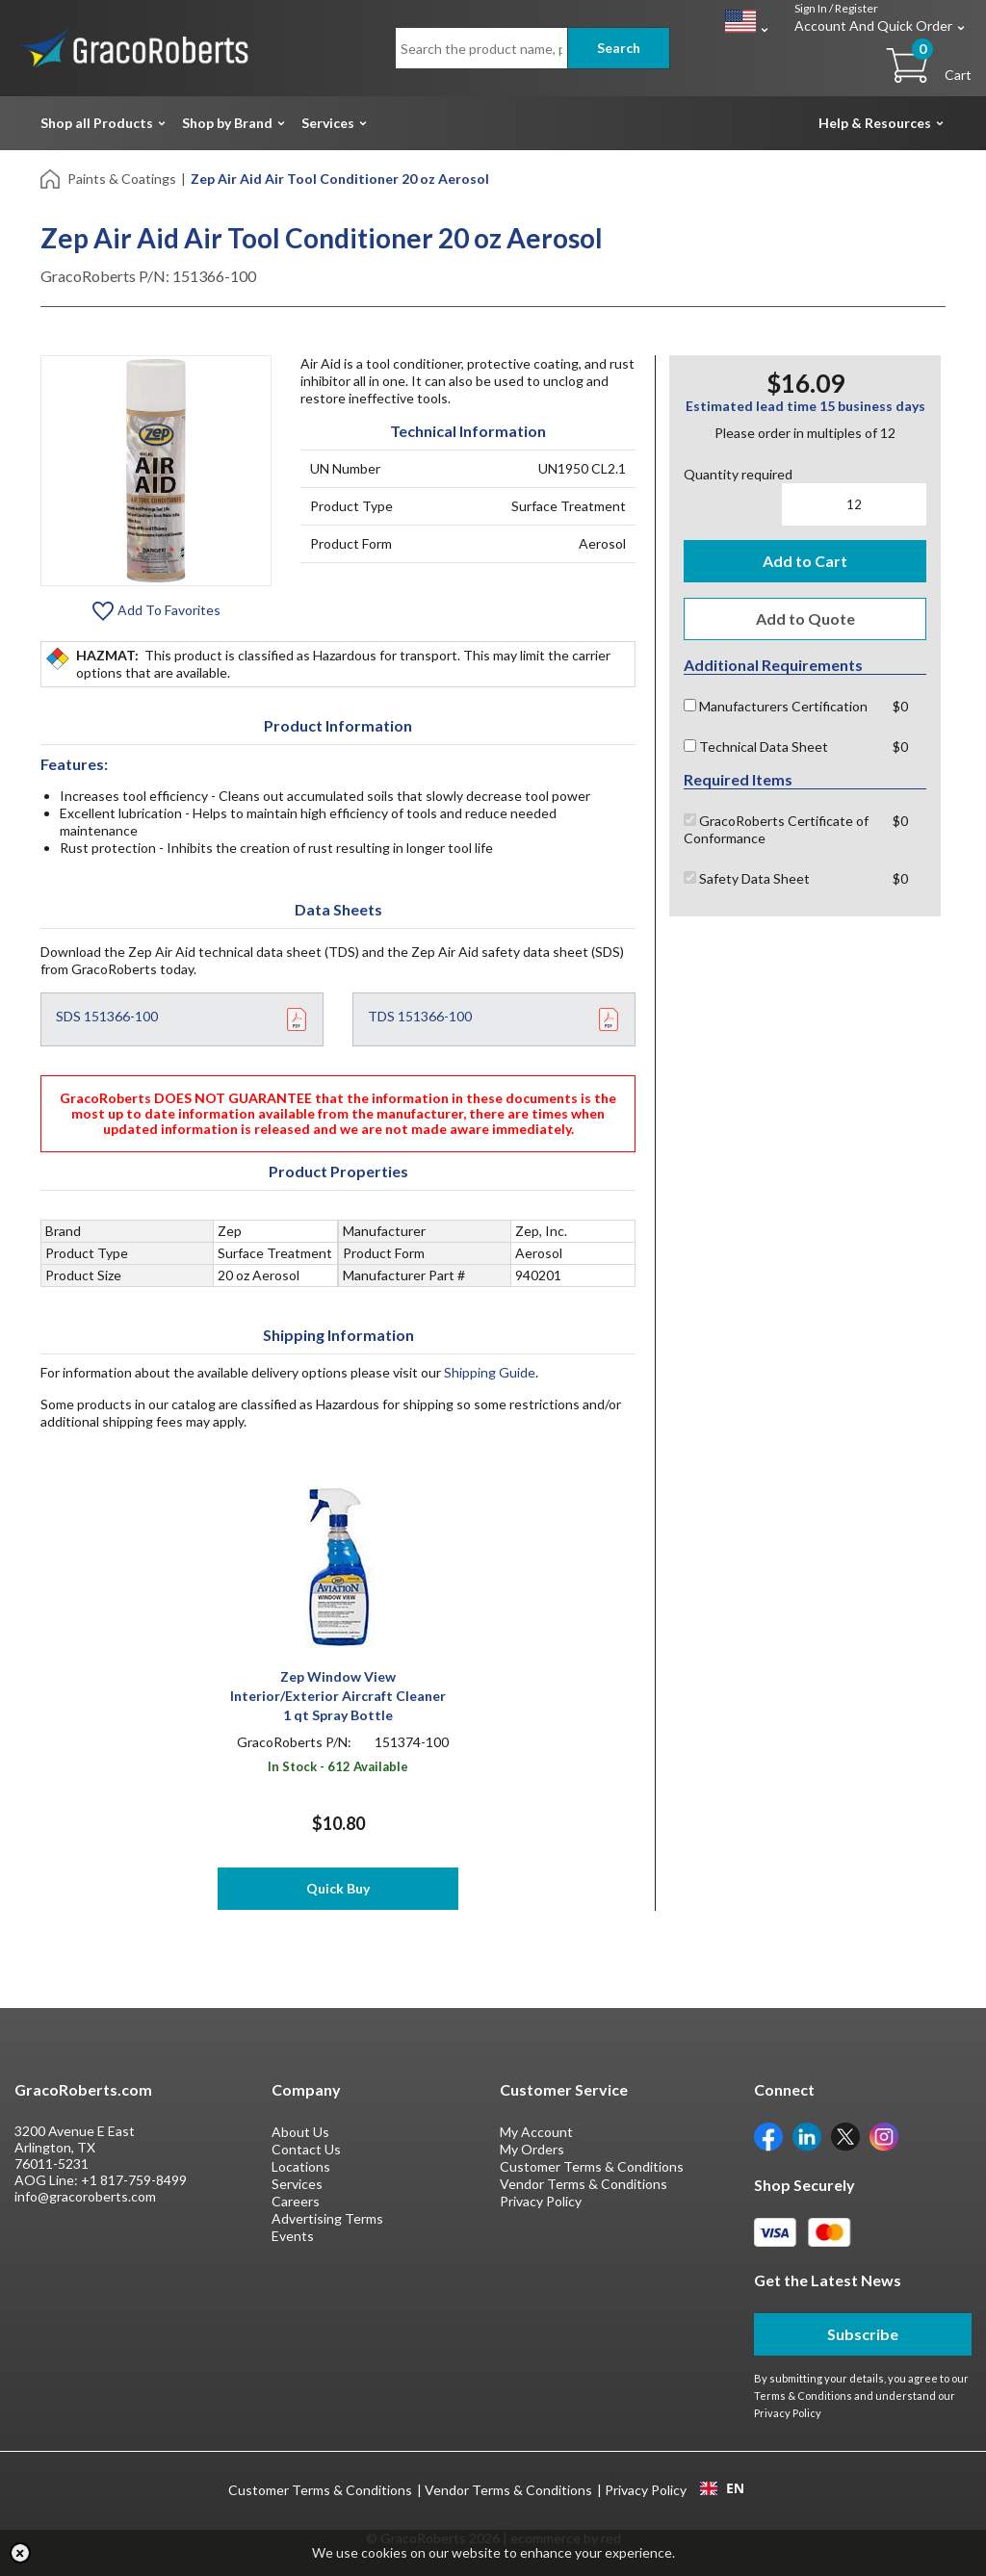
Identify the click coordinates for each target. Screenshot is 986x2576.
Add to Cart (805, 561)
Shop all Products (96, 123)
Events (293, 2236)
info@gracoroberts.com (85, 2196)
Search (618, 47)
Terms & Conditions (803, 2395)
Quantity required (738, 474)
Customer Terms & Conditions (592, 2166)
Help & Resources (874, 123)
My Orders (532, 2149)
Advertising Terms (327, 2218)
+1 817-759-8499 (134, 2180)
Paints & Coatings (121, 178)
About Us (300, 2132)
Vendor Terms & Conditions (583, 2184)
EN (722, 2488)
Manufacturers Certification (776, 706)
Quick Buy (338, 1888)
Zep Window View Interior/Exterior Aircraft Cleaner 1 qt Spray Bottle (338, 1695)
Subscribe (862, 2334)
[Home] (51, 177)
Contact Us (306, 2149)
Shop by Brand (227, 123)
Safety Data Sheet (747, 878)
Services (327, 123)
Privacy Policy (541, 2201)
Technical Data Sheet (756, 746)
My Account (536, 2132)
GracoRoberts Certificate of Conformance (776, 829)
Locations (301, 2166)
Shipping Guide (489, 1372)
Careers (296, 2201)
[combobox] (722, 2488)
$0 (900, 706)
